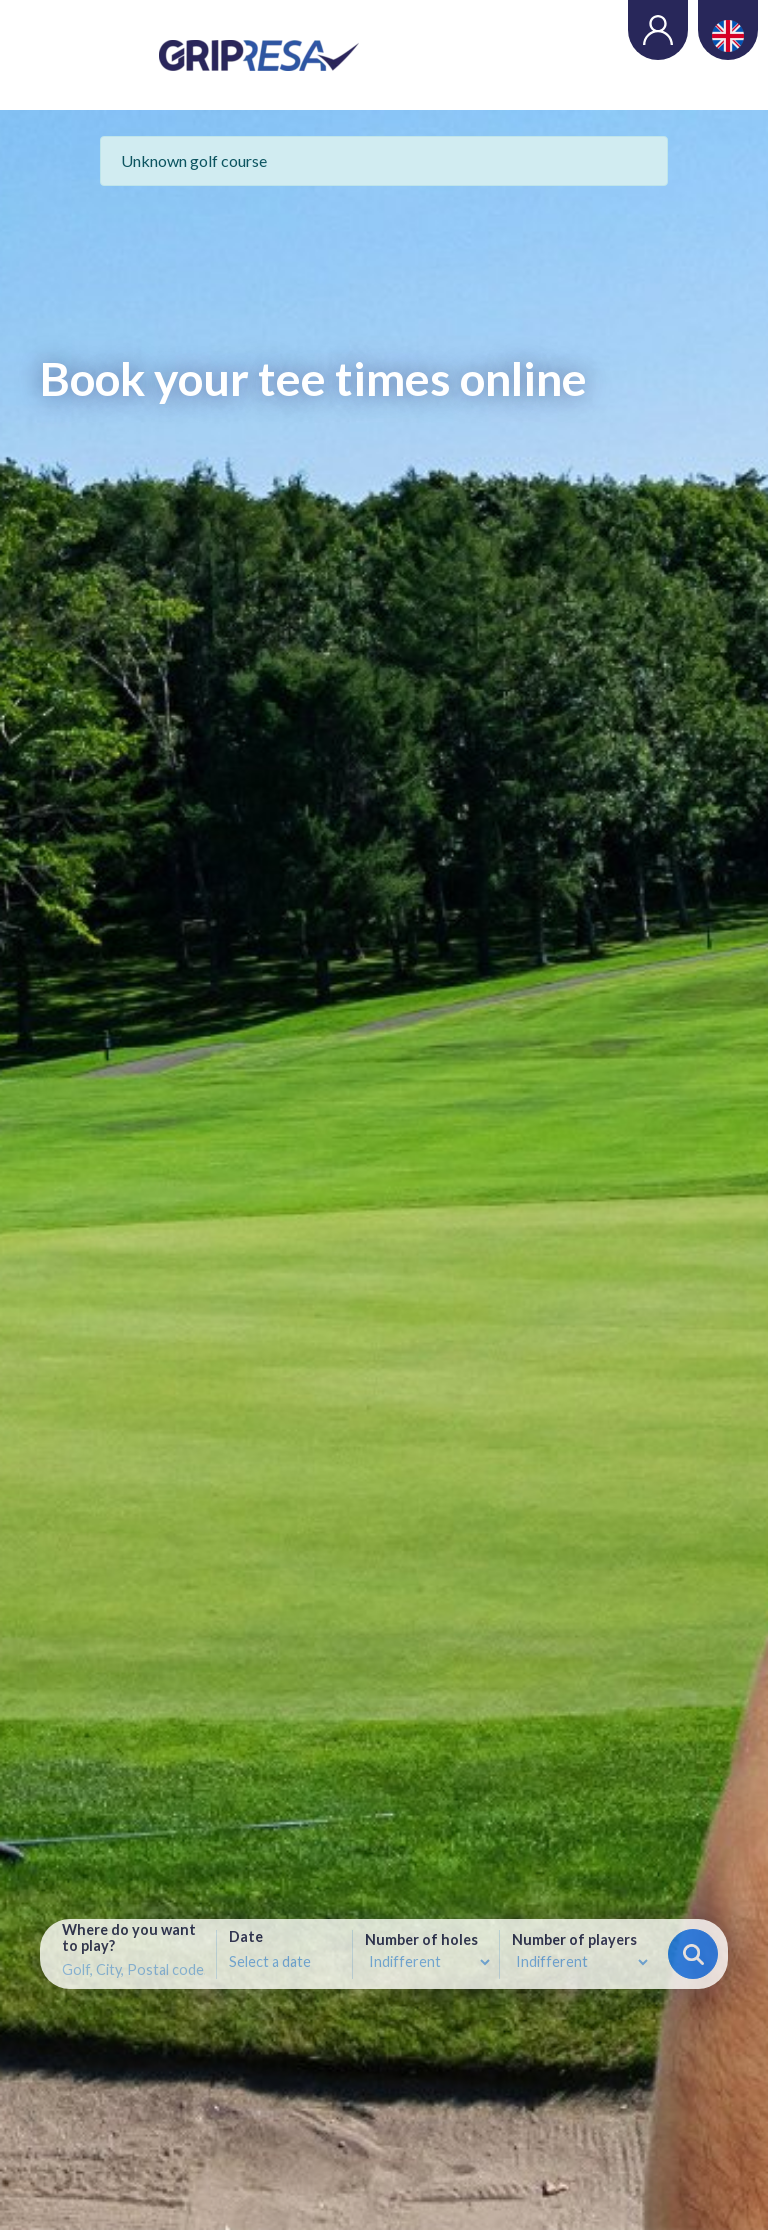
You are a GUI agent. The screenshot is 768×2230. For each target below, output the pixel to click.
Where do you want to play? (129, 1938)
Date (246, 1937)
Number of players (574, 1940)
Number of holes (421, 1940)
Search (693, 1954)
